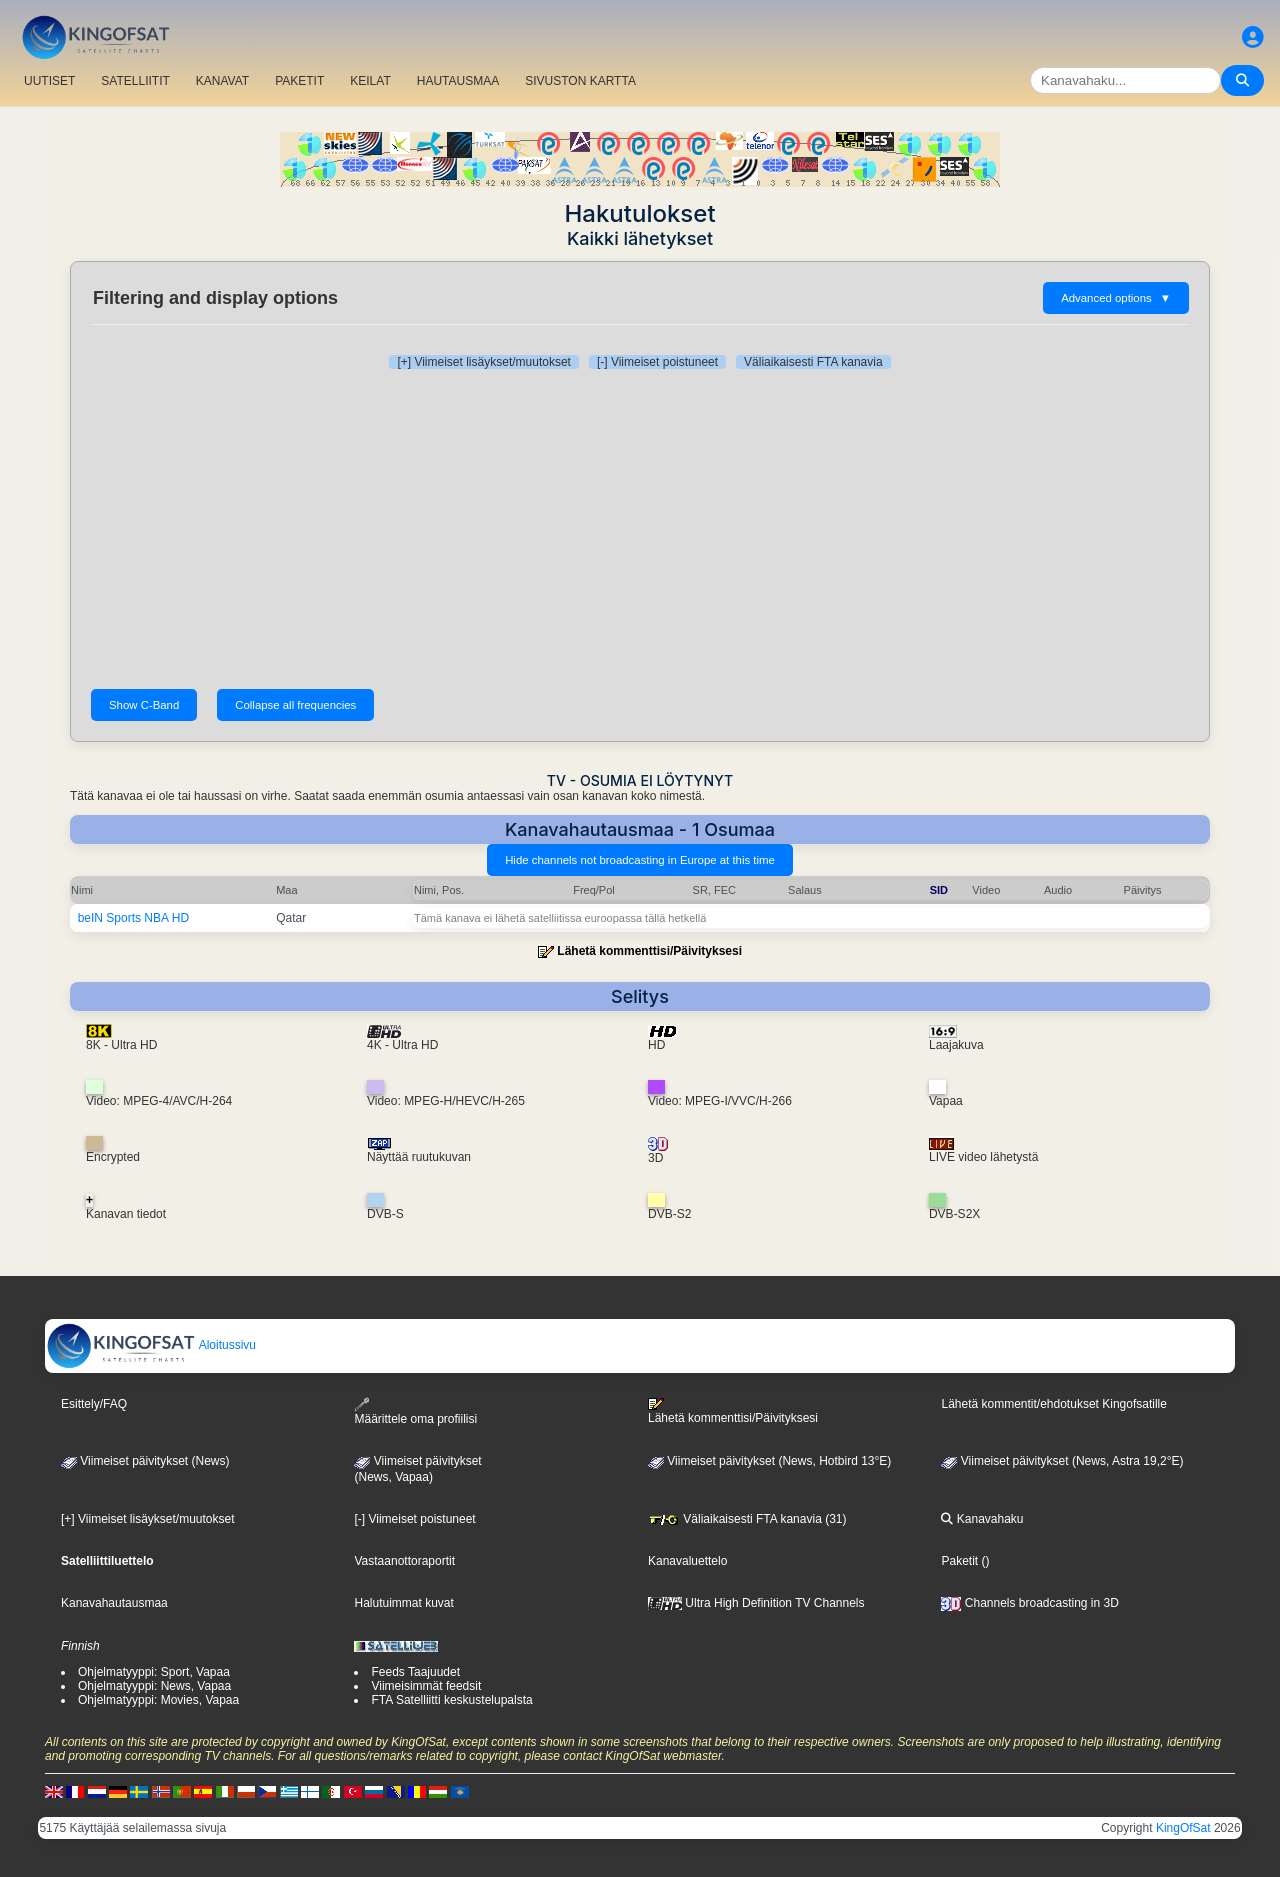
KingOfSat (1183, 1828)
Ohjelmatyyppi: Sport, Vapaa (154, 1672)
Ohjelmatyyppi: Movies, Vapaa (158, 1700)
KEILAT (370, 81)
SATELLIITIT (135, 81)
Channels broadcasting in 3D (1029, 1603)
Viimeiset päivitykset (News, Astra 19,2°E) (1062, 1461)
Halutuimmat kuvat (403, 1603)
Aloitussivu (151, 1345)
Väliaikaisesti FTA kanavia (813, 362)
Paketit (959, 1561)
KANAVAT (222, 81)
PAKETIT (299, 81)
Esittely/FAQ (94, 1404)
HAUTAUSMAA (458, 81)
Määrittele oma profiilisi (415, 1411)
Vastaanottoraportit (404, 1561)
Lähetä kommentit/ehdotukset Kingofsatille (1053, 1404)
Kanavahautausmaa (114, 1603)
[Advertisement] (640, 529)
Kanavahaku (982, 1519)
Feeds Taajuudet (415, 1672)
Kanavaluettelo (687, 1561)
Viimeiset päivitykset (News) (145, 1461)
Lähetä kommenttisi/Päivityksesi (649, 951)
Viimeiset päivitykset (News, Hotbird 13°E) (769, 1461)
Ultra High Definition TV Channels (756, 1603)
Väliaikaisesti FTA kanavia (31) (747, 1519)
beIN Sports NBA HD (133, 918)
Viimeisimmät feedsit (426, 1686)
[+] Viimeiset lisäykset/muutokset (484, 362)
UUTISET (49, 81)
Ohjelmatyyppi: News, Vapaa (154, 1686)
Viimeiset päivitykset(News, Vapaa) (417, 1469)
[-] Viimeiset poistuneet (657, 362)
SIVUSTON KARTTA (580, 81)
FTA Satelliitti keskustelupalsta (451, 1700)
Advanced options (1116, 298)
